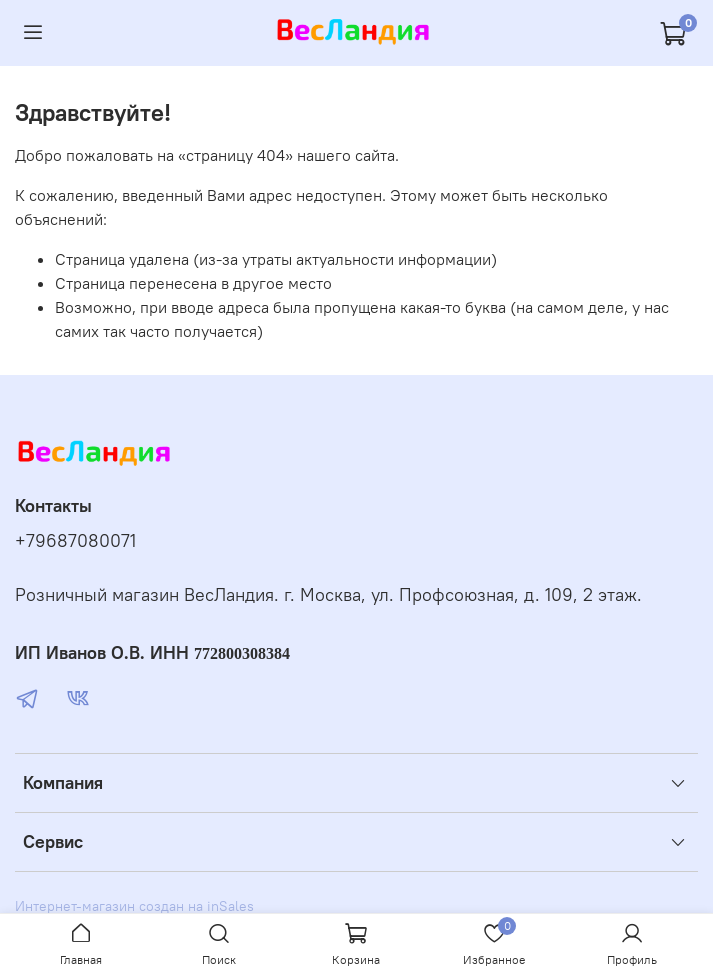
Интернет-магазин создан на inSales (134, 906)
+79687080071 (75, 541)
